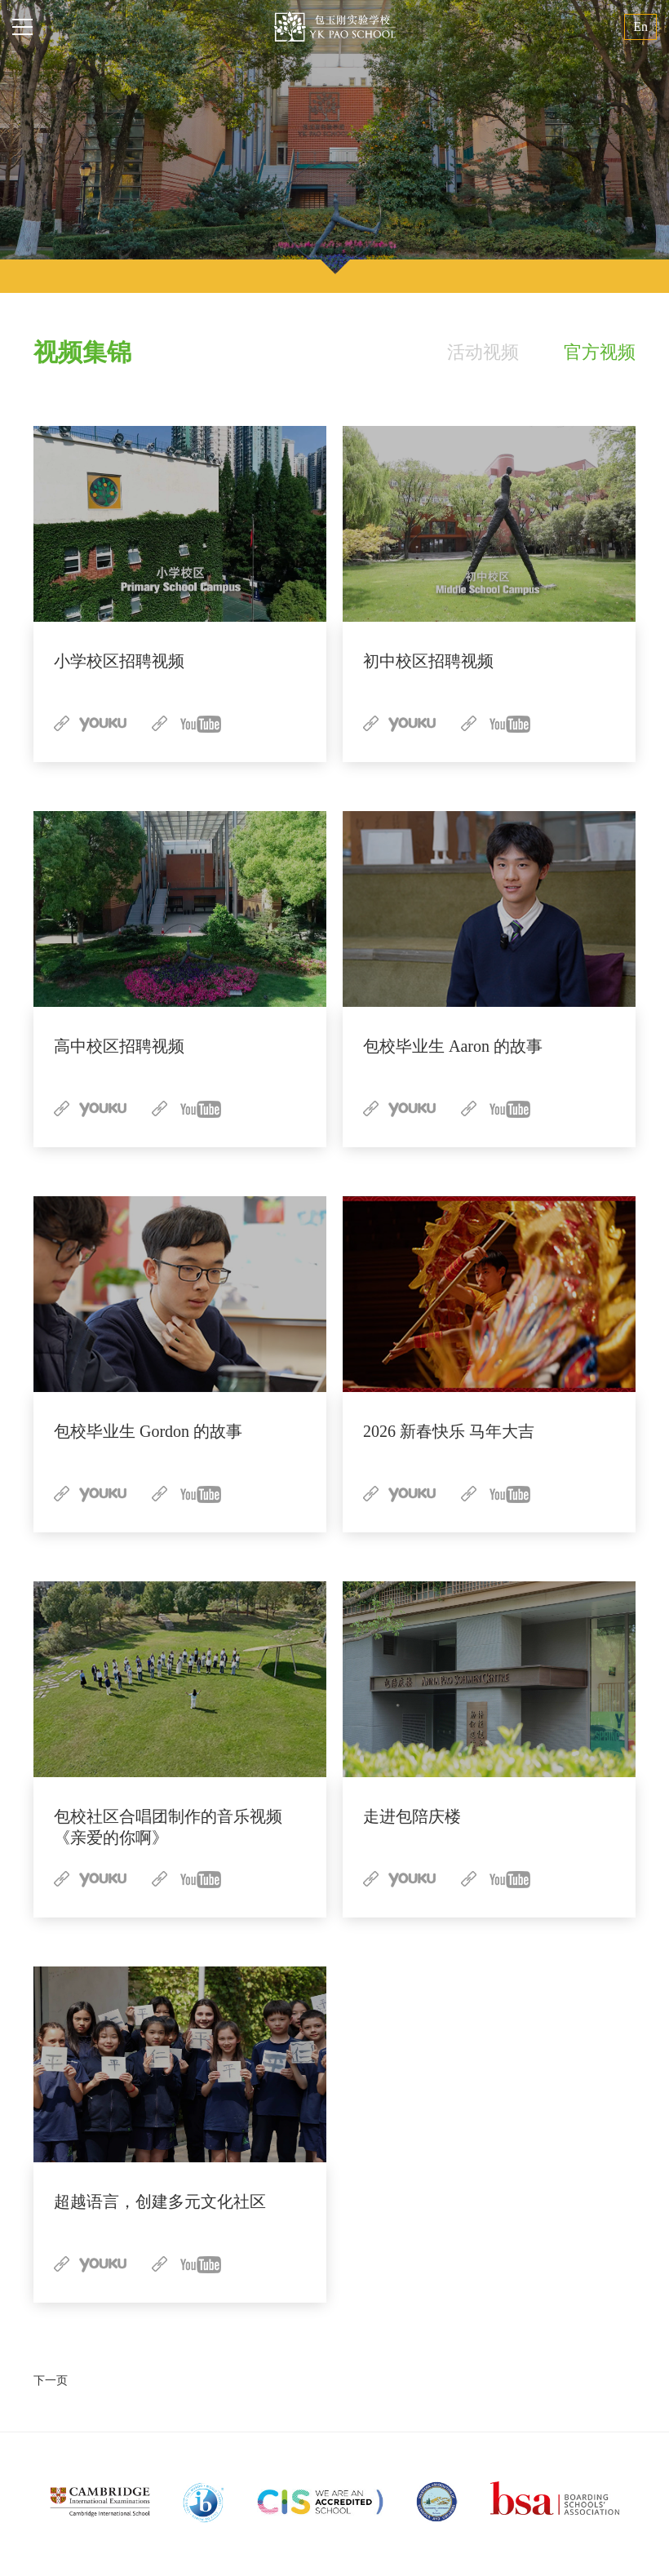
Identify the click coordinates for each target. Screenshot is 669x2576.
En (640, 26)
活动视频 (483, 352)
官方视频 (600, 352)
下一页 (50, 2380)
